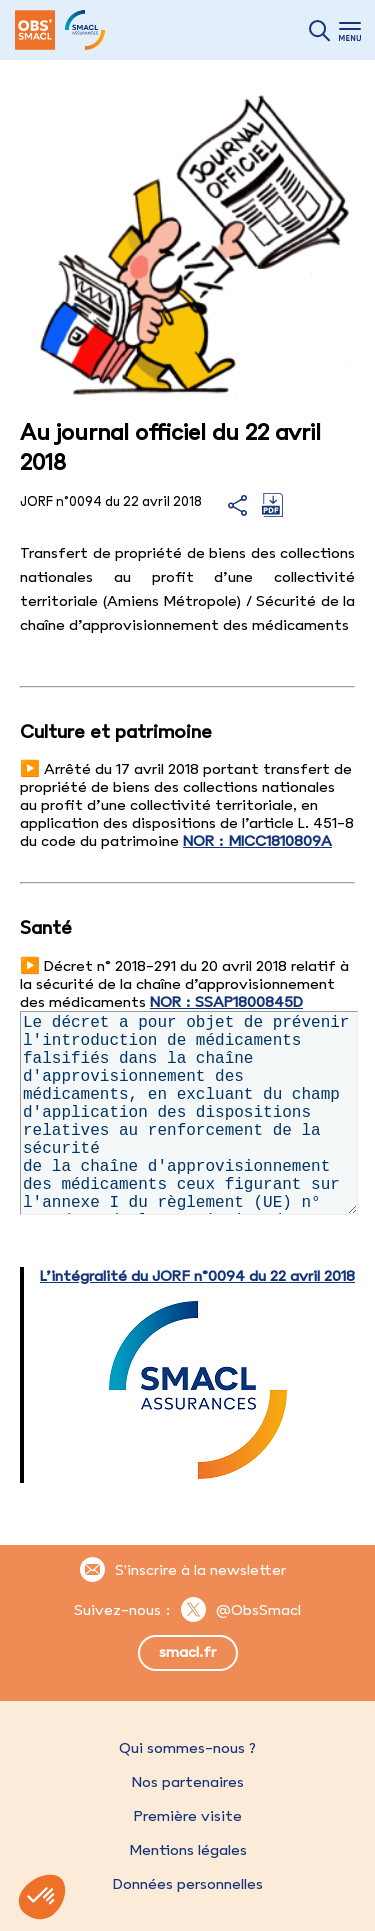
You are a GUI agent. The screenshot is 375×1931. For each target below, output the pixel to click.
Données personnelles (188, 1884)
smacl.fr (187, 1652)
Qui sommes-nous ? (187, 1748)
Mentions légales (188, 1850)
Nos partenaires (188, 1782)
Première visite (188, 1816)
